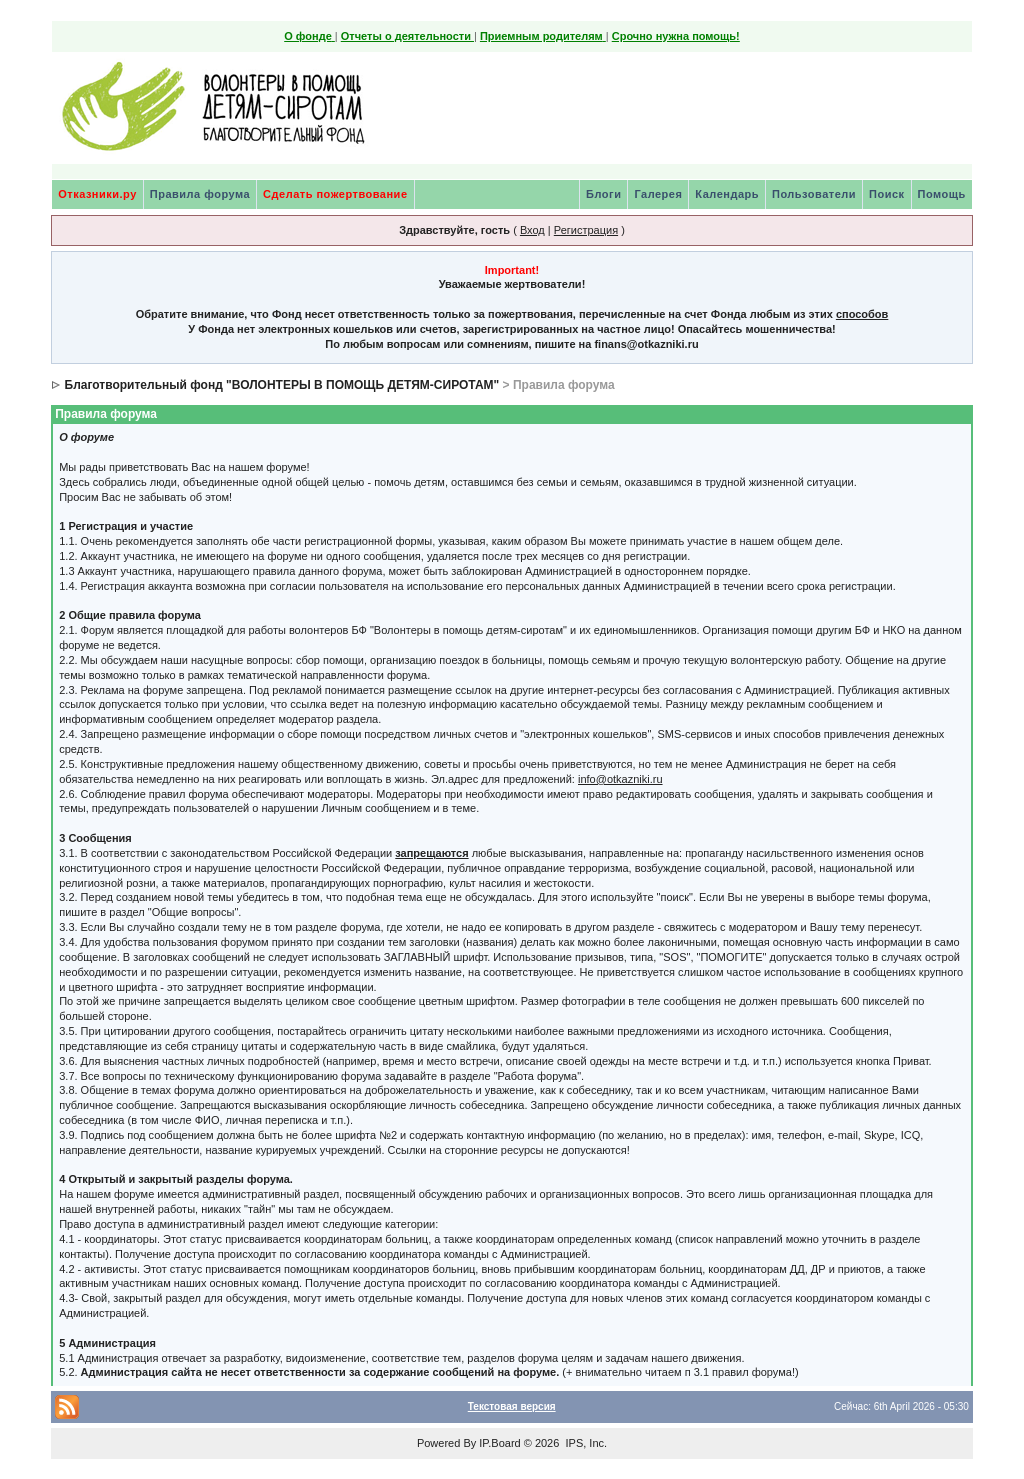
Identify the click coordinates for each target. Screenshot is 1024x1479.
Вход (532, 230)
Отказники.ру (97, 194)
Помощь (942, 194)
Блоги (603, 194)
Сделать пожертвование (335, 194)
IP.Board (499, 1443)
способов (862, 314)
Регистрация (586, 230)
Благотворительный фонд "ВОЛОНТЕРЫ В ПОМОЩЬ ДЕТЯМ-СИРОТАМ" (282, 385)
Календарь (727, 194)
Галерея (658, 194)
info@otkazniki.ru (620, 779)
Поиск (887, 194)
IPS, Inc (584, 1443)
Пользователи (814, 194)
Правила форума (200, 194)
